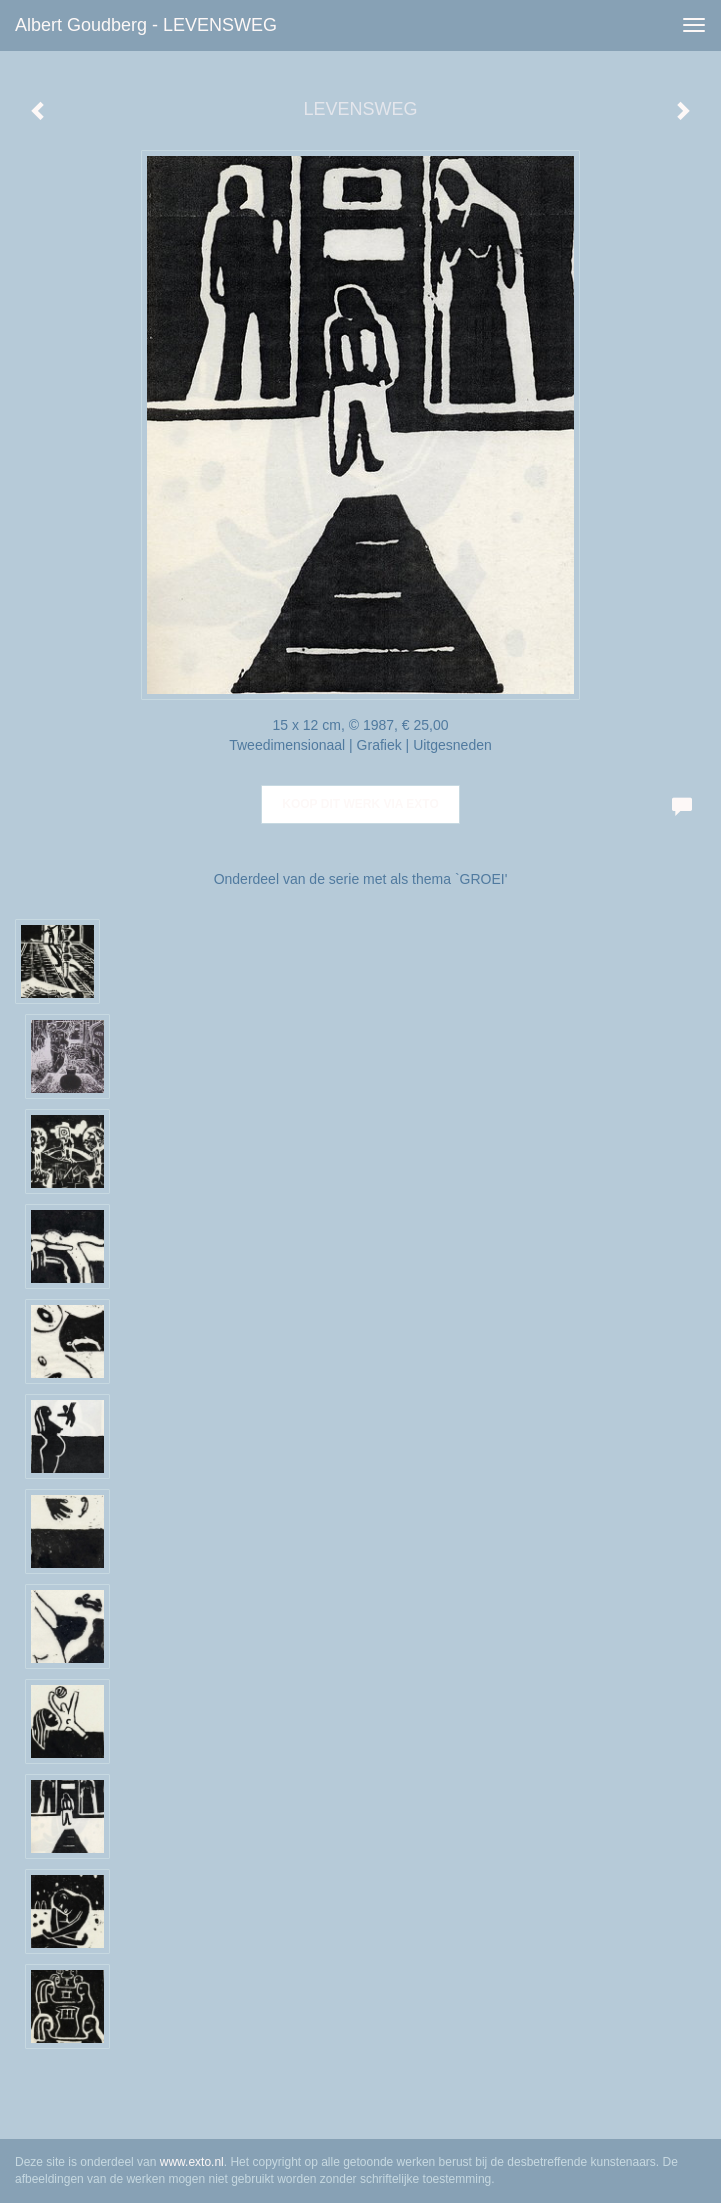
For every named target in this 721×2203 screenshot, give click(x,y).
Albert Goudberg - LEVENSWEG (146, 25)
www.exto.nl (192, 2162)
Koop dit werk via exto (360, 804)
